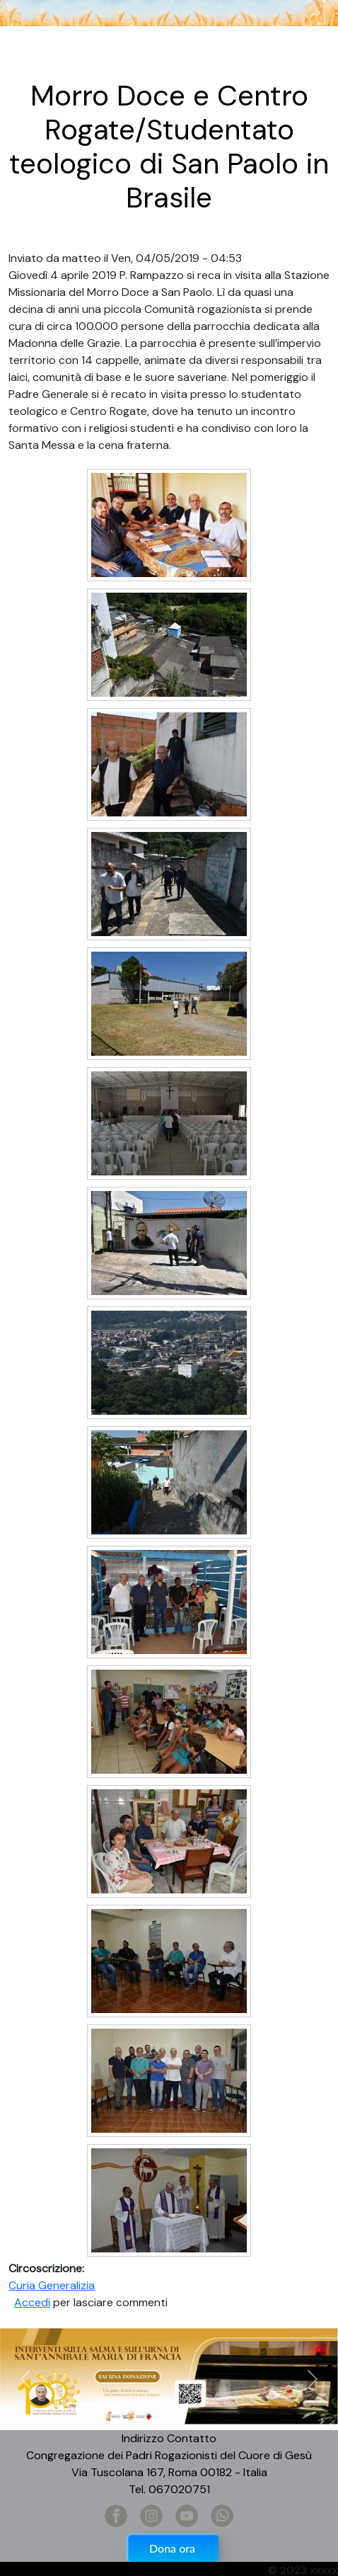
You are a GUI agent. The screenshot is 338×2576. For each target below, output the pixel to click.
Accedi (32, 2302)
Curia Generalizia (51, 2285)
